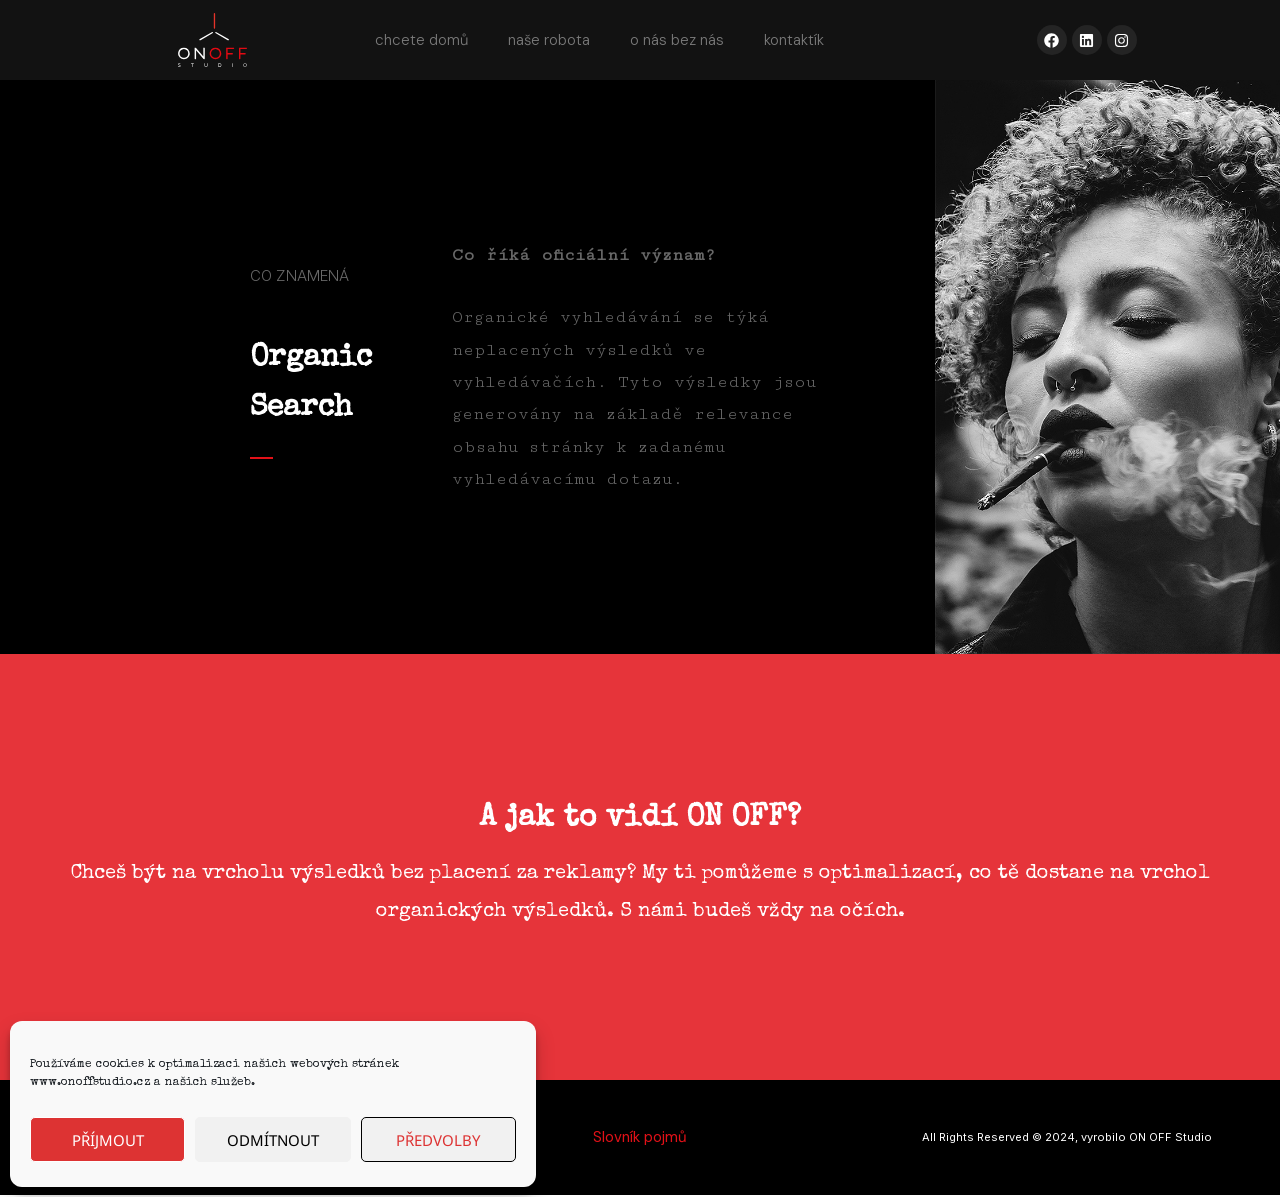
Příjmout (108, 1140)
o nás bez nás (677, 40)
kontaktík (794, 40)
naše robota (549, 40)
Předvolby (438, 1140)
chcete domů (421, 40)
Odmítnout (273, 1140)
